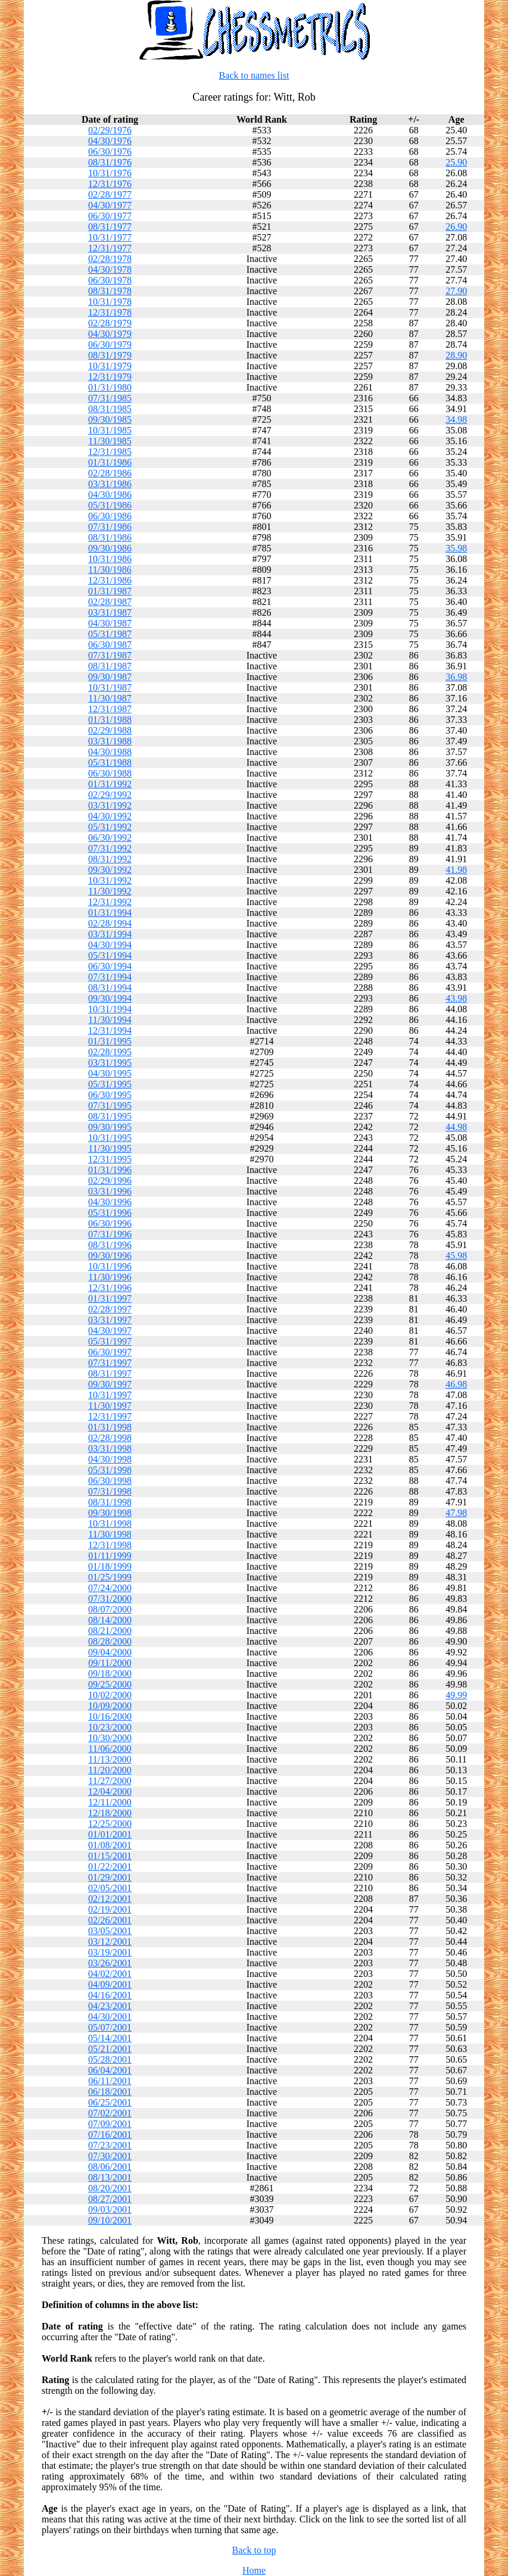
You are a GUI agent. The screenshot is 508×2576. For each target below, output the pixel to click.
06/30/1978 (110, 280)
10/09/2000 (110, 1706)
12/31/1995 (110, 1159)
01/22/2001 (110, 1866)
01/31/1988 (110, 720)
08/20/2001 (110, 2188)
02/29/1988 (110, 730)
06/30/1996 (110, 1223)
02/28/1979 (110, 323)
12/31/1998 (110, 1545)
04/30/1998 (110, 1459)
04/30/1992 (110, 816)
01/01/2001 (110, 1834)
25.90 (456, 162)
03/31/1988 (110, 741)
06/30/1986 (110, 516)
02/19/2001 (110, 1909)
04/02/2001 (110, 1974)
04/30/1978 (110, 269)
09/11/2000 (109, 1663)
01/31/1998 (110, 1427)
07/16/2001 (110, 2134)
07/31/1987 (110, 655)
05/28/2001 (110, 2059)
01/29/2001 (110, 1877)
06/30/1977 (110, 216)
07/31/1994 (110, 977)
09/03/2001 (110, 2209)
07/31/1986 (110, 527)
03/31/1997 (110, 1320)
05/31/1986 (110, 505)
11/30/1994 (109, 1020)
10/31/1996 (110, 1266)
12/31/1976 (110, 184)
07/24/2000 (110, 1588)
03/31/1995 (110, 1063)
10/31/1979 (110, 366)
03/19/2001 (110, 1952)
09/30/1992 (110, 870)
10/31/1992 (110, 880)
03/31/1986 (110, 484)
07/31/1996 (110, 1234)
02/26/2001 (110, 1920)
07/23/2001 (110, 2145)
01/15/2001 (110, 1856)
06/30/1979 (110, 344)
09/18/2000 (110, 1674)
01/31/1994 (110, 912)
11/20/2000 (109, 1770)
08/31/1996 (110, 1245)
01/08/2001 (110, 1845)
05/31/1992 (110, 827)
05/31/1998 (110, 1470)
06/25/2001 (110, 2102)
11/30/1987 (109, 698)
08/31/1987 (110, 666)
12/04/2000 (110, 1791)
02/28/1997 (110, 1309)
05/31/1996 (110, 1213)
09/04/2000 (110, 1652)
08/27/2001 (110, 2199)
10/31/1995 (110, 1138)
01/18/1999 (110, 1566)
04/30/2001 (110, 2016)
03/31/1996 (110, 1191)
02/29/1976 (110, 130)
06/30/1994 (110, 966)
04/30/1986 (110, 494)
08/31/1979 (110, 355)
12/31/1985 (110, 452)
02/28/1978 (110, 259)
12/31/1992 (110, 902)
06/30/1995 (110, 1095)
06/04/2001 (110, 2070)
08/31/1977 (110, 227)
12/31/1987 (110, 709)
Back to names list (254, 75)
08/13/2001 (110, 2177)
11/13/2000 (109, 1759)
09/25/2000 (110, 1684)
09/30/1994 (110, 998)
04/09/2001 (110, 1984)
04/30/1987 (110, 623)
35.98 (456, 548)
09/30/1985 (110, 419)
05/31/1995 (110, 1084)
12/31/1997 (110, 1416)
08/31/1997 (110, 1373)
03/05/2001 (110, 1931)
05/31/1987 (110, 634)
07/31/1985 (110, 398)
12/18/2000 (110, 1813)
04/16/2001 (110, 1995)
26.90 (456, 227)
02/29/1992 (110, 795)
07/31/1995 (110, 1105)
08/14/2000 (110, 1620)
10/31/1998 (110, 1523)
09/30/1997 (110, 1384)
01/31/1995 (110, 1041)
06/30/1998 (110, 1481)
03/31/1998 (110, 1448)
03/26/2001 (110, 1963)
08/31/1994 (110, 988)
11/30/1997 (109, 1406)
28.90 (456, 355)
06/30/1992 (110, 837)
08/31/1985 (110, 409)
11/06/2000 (109, 1749)
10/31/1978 (110, 302)
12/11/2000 (109, 1802)
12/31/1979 (110, 377)
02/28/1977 (110, 194)
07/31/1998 (110, 1491)
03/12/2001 (110, 1941)
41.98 (456, 870)
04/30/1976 (110, 141)
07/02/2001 (110, 2113)
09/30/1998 (110, 1513)
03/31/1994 (110, 934)
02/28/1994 (110, 923)
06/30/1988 (110, 773)
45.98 (456, 1255)
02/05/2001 (110, 1888)
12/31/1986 (110, 580)
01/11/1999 (109, 1556)
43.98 (456, 998)
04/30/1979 (110, 334)
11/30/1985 (109, 441)
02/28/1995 (110, 1052)
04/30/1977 (110, 205)
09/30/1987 (110, 677)
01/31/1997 (110, 1298)
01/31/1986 (110, 462)
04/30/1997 (110, 1331)
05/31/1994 (110, 955)
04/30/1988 (110, 752)
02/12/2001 (110, 1899)
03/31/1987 (110, 612)
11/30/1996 (109, 1277)
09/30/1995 (110, 1127)
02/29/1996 (110, 1180)
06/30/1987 (110, 645)
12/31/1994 (110, 1030)
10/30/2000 (110, 1738)
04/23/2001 (110, 2006)
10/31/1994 (110, 1009)
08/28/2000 (110, 1641)
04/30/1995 (110, 1073)
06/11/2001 (109, 2081)
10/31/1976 (110, 173)
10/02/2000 (110, 1695)
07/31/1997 (110, 1363)
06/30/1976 (110, 151)
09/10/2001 (110, 2220)
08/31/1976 (110, 162)
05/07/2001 (110, 2027)
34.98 (456, 419)
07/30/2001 (110, 2156)
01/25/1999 (110, 1577)
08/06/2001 (110, 2167)
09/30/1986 (110, 548)
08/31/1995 (110, 1116)
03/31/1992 (110, 805)
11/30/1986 (109, 570)
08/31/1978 (110, 291)
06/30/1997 (110, 1352)
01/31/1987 (110, 591)
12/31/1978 (110, 312)
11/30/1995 (109, 1148)
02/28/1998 (110, 1438)
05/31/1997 (110, 1341)
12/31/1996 (110, 1288)
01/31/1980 (110, 387)
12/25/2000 (110, 1824)
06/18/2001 (110, 2092)
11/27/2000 (109, 1781)
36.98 (456, 677)
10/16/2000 (110, 1716)
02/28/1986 (110, 473)
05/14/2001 (110, 2038)
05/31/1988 (110, 762)
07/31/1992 (110, 848)
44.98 (456, 1127)
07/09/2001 (110, 2124)
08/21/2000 (110, 1631)
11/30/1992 (109, 891)
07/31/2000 (110, 1598)
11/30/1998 (109, 1534)
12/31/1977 (110, 248)
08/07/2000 (110, 1609)
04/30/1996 (110, 1202)
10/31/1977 (110, 237)
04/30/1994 (110, 945)
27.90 (456, 291)
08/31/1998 (110, 1502)
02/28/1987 (110, 602)
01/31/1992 (110, 784)
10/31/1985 (110, 430)
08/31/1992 (110, 859)
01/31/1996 (110, 1170)
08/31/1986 (110, 537)
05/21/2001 (110, 2049)
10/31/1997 (110, 1395)
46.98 (456, 1384)
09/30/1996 (110, 1255)
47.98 (456, 1513)
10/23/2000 (110, 1727)
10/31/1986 (110, 559)
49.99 (456, 1695)
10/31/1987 (110, 687)
